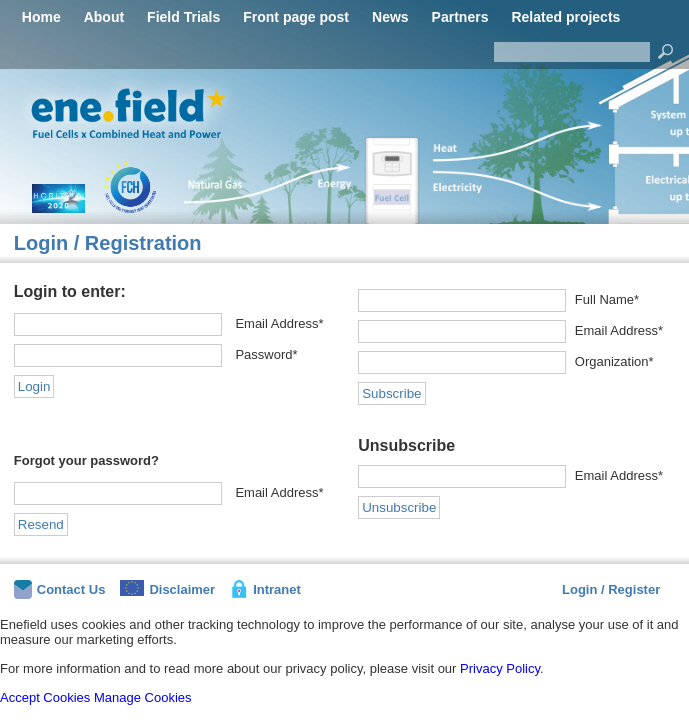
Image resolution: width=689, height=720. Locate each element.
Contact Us (60, 589)
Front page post (296, 17)
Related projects (565, 17)
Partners (460, 17)
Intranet (265, 589)
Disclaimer (167, 588)
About (104, 17)
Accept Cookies (45, 697)
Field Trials (183, 17)
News (390, 17)
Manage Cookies (143, 697)
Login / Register (611, 589)
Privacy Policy (500, 668)
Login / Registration (108, 243)
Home (41, 17)
